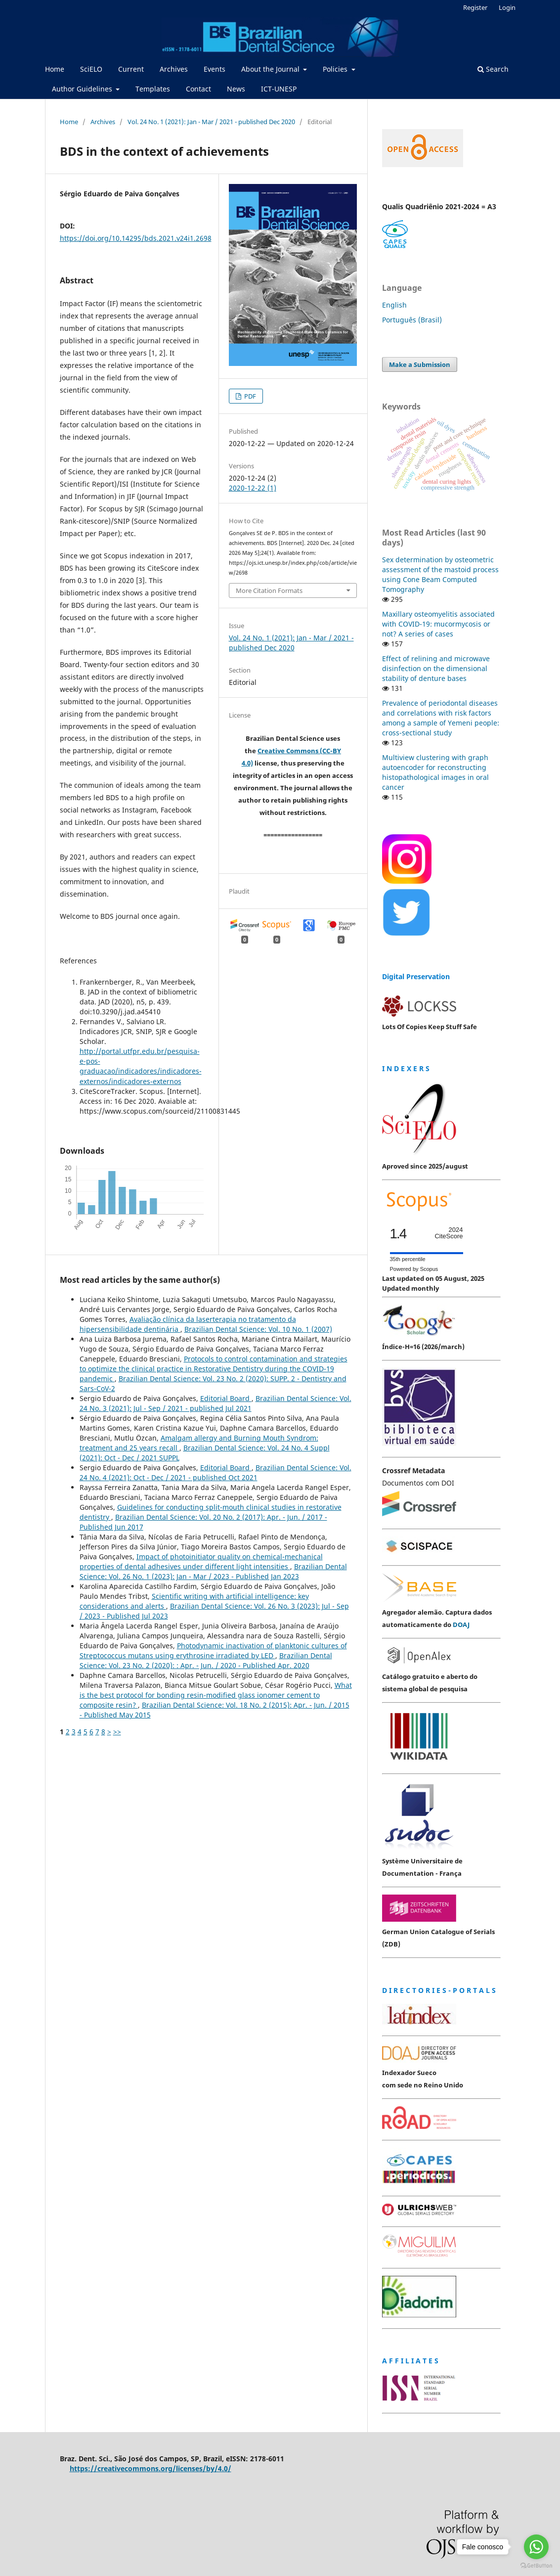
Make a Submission (419, 364)
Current (131, 69)
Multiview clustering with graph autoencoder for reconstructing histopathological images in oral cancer (435, 772)
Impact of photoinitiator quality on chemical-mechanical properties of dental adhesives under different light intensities (201, 1561)
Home (54, 69)
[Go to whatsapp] (536, 2546)
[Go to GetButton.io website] (536, 2566)
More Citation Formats (269, 590)
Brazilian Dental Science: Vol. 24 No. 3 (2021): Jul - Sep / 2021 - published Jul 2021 (215, 1403)
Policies (336, 69)
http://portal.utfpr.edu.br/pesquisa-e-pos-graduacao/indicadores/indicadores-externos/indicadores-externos (141, 1065)
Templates (152, 88)
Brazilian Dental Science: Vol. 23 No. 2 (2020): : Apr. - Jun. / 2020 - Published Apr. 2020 (206, 1660)
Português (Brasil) (412, 319)
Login (507, 7)
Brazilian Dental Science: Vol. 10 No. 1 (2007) (258, 1329)
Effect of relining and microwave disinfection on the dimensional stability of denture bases (436, 668)
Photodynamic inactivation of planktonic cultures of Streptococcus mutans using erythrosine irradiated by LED (213, 1650)
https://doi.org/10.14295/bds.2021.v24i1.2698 (136, 238)
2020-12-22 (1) (252, 488)
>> (117, 1731)
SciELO (91, 69)
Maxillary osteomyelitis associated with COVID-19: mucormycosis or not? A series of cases (438, 623)
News (236, 88)
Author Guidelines (83, 88)
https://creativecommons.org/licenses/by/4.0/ (150, 2468)
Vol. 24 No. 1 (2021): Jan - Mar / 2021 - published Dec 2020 (211, 121)
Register (475, 7)
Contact (198, 88)
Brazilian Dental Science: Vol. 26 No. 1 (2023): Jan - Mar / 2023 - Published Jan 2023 (213, 1571)
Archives (174, 69)
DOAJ (461, 1624)
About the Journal (271, 69)
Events (214, 69)
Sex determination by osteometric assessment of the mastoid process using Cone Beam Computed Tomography (440, 574)
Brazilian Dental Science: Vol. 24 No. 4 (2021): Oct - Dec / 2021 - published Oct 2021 (215, 1472)
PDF (249, 396)
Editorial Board (226, 1398)
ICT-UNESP (279, 88)
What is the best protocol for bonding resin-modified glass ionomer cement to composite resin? (216, 1695)
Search (493, 69)
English (394, 305)
